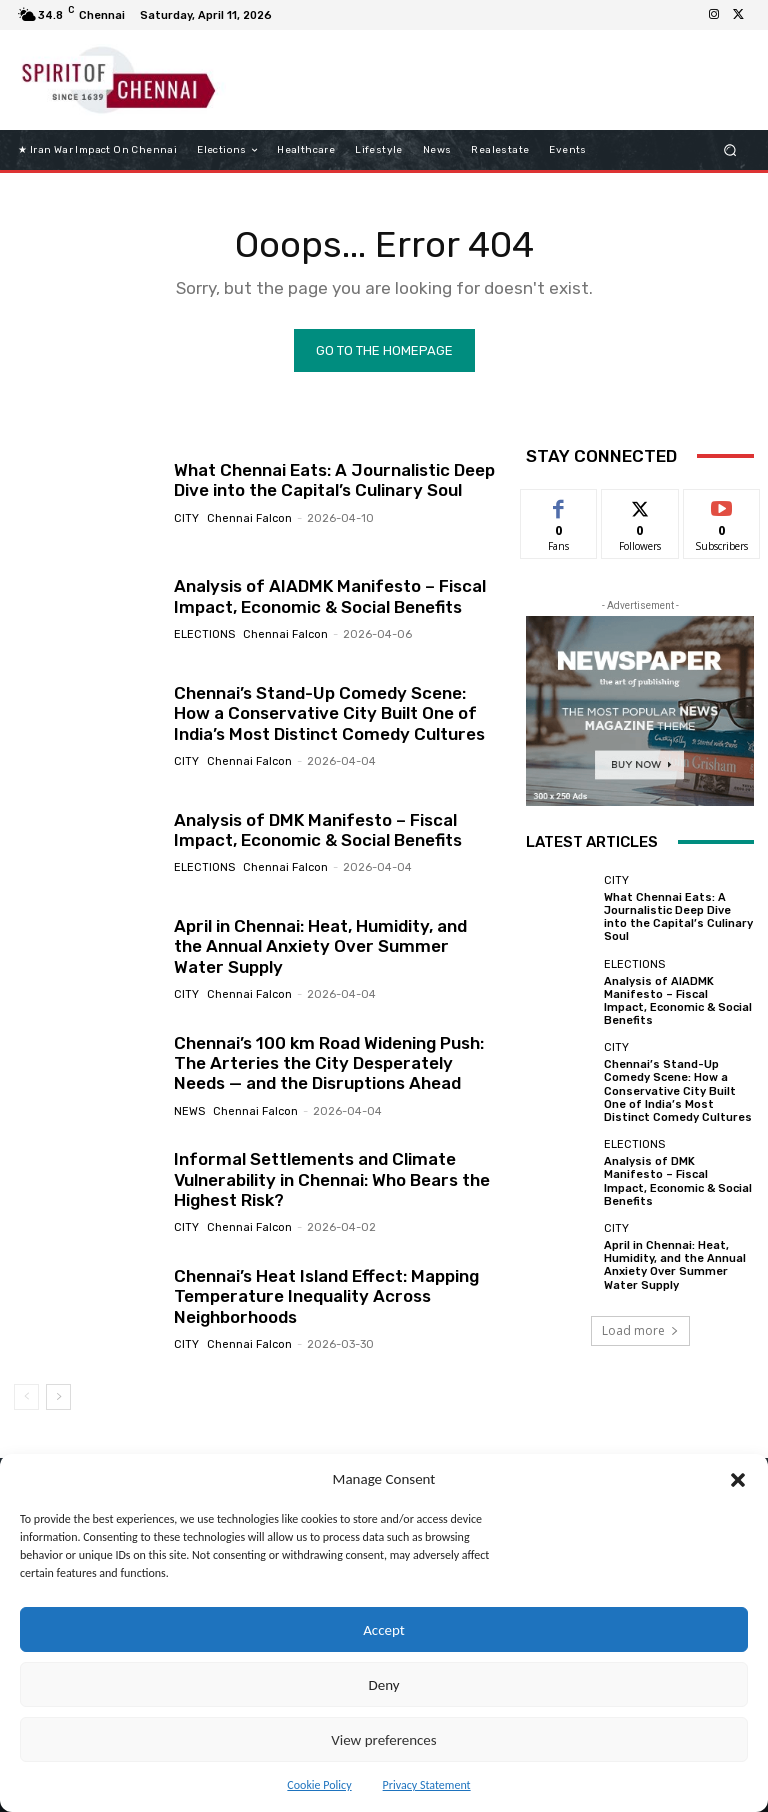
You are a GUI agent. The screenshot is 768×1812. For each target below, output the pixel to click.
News (189, 1111)
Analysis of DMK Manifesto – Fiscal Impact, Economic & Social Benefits (318, 830)
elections (204, 634)
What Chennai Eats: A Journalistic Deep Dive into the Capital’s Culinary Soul (334, 480)
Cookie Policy (319, 1785)
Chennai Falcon (249, 518)
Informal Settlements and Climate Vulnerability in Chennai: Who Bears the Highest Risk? (332, 1179)
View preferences (383, 1740)
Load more (640, 1330)
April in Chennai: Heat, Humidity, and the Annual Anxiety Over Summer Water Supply (320, 946)
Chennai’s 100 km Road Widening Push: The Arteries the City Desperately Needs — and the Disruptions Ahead (329, 1063)
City (186, 518)
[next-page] (58, 1397)
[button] (738, 1480)
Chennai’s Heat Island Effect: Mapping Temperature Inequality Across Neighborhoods (326, 1296)
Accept (384, 1630)
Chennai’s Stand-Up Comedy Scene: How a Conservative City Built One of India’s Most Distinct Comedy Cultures (329, 713)
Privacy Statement (427, 1785)
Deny (383, 1685)
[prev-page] (26, 1397)
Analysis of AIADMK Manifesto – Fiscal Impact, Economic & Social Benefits (330, 596)
